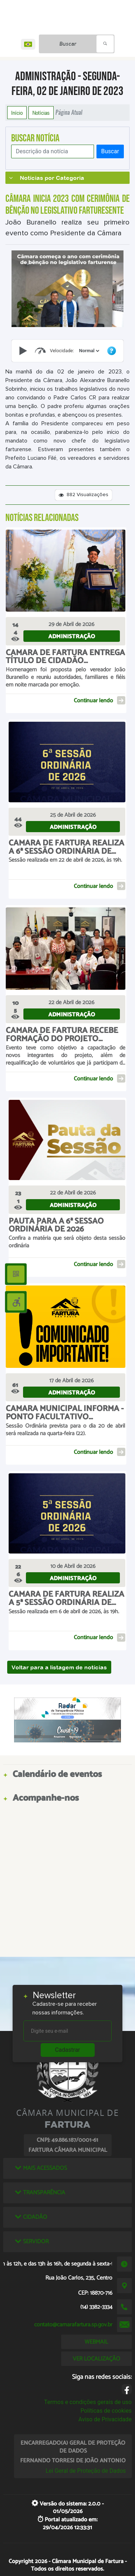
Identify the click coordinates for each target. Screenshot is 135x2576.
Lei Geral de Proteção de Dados (86, 2470)
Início (17, 112)
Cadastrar (67, 2049)
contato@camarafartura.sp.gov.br (73, 2325)
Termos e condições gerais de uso (88, 2402)
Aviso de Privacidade (105, 2419)
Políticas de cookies (105, 2410)
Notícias (41, 112)
